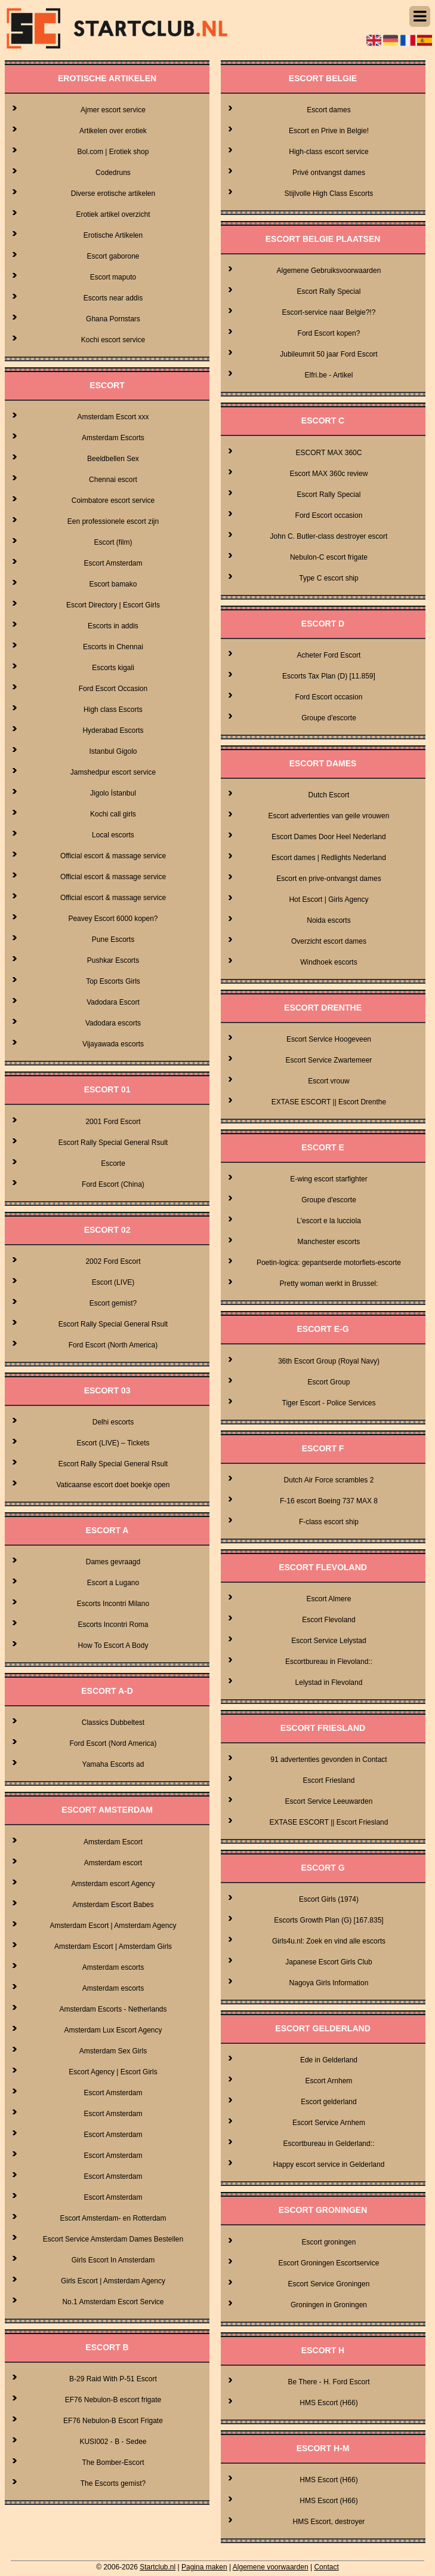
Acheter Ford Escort (329, 655)
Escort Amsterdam (113, 563)
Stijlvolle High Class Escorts (329, 193)
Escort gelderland (328, 2102)
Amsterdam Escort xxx (113, 417)
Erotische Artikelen (113, 235)
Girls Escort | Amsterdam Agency (113, 2281)
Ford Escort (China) (113, 1184)
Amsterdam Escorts (113, 438)
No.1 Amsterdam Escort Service (112, 2302)
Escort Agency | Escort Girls (113, 2072)
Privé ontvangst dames (328, 172)
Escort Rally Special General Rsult (113, 1142)
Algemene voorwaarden (270, 2567)
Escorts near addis (113, 298)
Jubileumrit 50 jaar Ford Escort (328, 354)
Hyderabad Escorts (112, 730)
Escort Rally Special (329, 291)
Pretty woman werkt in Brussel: (329, 1283)
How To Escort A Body (113, 1645)
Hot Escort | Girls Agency (328, 899)
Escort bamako (113, 584)
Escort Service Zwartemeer (329, 1060)
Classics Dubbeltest (113, 1722)
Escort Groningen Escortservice (329, 2263)
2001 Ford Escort (112, 1121)
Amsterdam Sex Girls (113, 2051)
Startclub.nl (157, 2567)
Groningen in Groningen (329, 2305)
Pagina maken (204, 2567)
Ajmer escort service (113, 110)
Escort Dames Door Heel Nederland (328, 837)
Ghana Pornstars (113, 319)
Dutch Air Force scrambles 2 (329, 1480)
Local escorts (113, 835)
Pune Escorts (113, 939)
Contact (326, 2567)
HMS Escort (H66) (328, 2403)
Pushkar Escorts (113, 960)
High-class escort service (328, 152)
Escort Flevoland (328, 1620)
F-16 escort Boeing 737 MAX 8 (329, 1501)
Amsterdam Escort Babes (112, 1904)
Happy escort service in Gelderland (329, 2164)
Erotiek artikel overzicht (113, 214)
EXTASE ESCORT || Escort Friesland (328, 1822)
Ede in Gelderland (328, 2060)
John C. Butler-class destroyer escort (329, 536)
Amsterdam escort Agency (113, 1884)
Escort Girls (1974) (329, 1899)
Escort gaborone (113, 256)
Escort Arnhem (329, 2081)
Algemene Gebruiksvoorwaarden (329, 270)
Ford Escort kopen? (329, 333)
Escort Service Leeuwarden (329, 1801)
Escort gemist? (113, 1303)
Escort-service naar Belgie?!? (329, 312)
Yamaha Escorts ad (113, 1764)
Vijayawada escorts (113, 1044)
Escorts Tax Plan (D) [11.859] (328, 676)
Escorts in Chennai (113, 647)
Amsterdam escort (113, 1863)
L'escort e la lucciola (329, 1221)
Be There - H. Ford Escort (328, 2382)
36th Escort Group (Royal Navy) (329, 1361)
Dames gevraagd (113, 1562)
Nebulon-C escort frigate (329, 557)
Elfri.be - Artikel (329, 375)
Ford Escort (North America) (113, 1345)
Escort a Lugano (113, 1583)
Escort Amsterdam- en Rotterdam (113, 2218)
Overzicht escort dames (328, 941)
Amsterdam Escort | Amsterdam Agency (113, 1925)
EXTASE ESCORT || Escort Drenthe (329, 1102)
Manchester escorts (329, 1242)
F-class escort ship (329, 1522)
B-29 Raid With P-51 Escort (113, 2379)
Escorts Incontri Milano (113, 1603)
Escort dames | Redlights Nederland (329, 857)
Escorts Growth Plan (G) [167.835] (328, 1920)
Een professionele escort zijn (113, 521)
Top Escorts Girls (113, 981)
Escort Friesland (329, 1780)
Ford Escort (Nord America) (112, 1743)
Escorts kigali (113, 668)
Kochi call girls (113, 814)
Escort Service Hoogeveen (328, 1039)
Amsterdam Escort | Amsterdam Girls (113, 1946)
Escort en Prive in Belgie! (329, 131)
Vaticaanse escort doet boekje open (113, 1485)
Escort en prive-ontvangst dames (328, 878)
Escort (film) (113, 542)
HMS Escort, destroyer (329, 2521)
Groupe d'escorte (328, 718)
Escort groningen (329, 2242)
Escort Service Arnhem (328, 2122)
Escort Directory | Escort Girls (113, 605)
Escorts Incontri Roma (113, 1624)
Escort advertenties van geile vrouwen (329, 816)
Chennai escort (113, 479)
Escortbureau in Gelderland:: (329, 2143)
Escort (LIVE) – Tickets (112, 1443)
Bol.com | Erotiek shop (113, 152)
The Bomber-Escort (113, 2462)
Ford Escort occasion (329, 515)
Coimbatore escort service (113, 500)
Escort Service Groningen (329, 2284)
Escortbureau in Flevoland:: (328, 1661)
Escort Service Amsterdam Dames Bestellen (113, 2239)
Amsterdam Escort (113, 1842)
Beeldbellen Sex (113, 459)
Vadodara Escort (113, 1002)
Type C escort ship (328, 578)
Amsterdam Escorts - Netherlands (112, 2009)
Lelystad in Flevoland (329, 1682)
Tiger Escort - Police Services (329, 1403)
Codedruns (113, 172)
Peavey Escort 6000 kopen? (113, 918)
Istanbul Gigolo (113, 751)
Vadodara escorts (113, 1023)
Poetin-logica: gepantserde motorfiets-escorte (329, 1262)
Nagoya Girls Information (329, 1983)
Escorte (113, 1163)
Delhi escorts (113, 1422)
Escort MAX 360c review (329, 473)
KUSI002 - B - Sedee (112, 2441)
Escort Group (329, 1382)
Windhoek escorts (328, 962)
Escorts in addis (113, 626)
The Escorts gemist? (113, 2483)
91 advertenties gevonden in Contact (328, 1759)
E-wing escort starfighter (328, 1179)
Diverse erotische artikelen (113, 193)
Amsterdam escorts (113, 1967)
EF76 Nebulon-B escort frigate (113, 2400)
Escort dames (328, 110)
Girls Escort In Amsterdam (113, 2260)
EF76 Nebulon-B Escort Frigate (113, 2421)
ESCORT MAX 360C (329, 453)
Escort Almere (329, 1599)
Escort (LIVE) (113, 1282)
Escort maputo (113, 277)
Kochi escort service (113, 340)
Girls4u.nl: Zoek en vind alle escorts (328, 1941)
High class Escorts (113, 709)
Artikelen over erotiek (113, 131)
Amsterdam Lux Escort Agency (113, 2030)
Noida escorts (328, 920)
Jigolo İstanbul (113, 793)
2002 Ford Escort (112, 1261)
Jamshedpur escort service (113, 772)
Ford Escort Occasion (113, 688)
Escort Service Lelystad (328, 1641)
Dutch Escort (329, 795)
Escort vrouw (328, 1081)
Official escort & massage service (113, 856)
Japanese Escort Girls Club (328, 1962)
